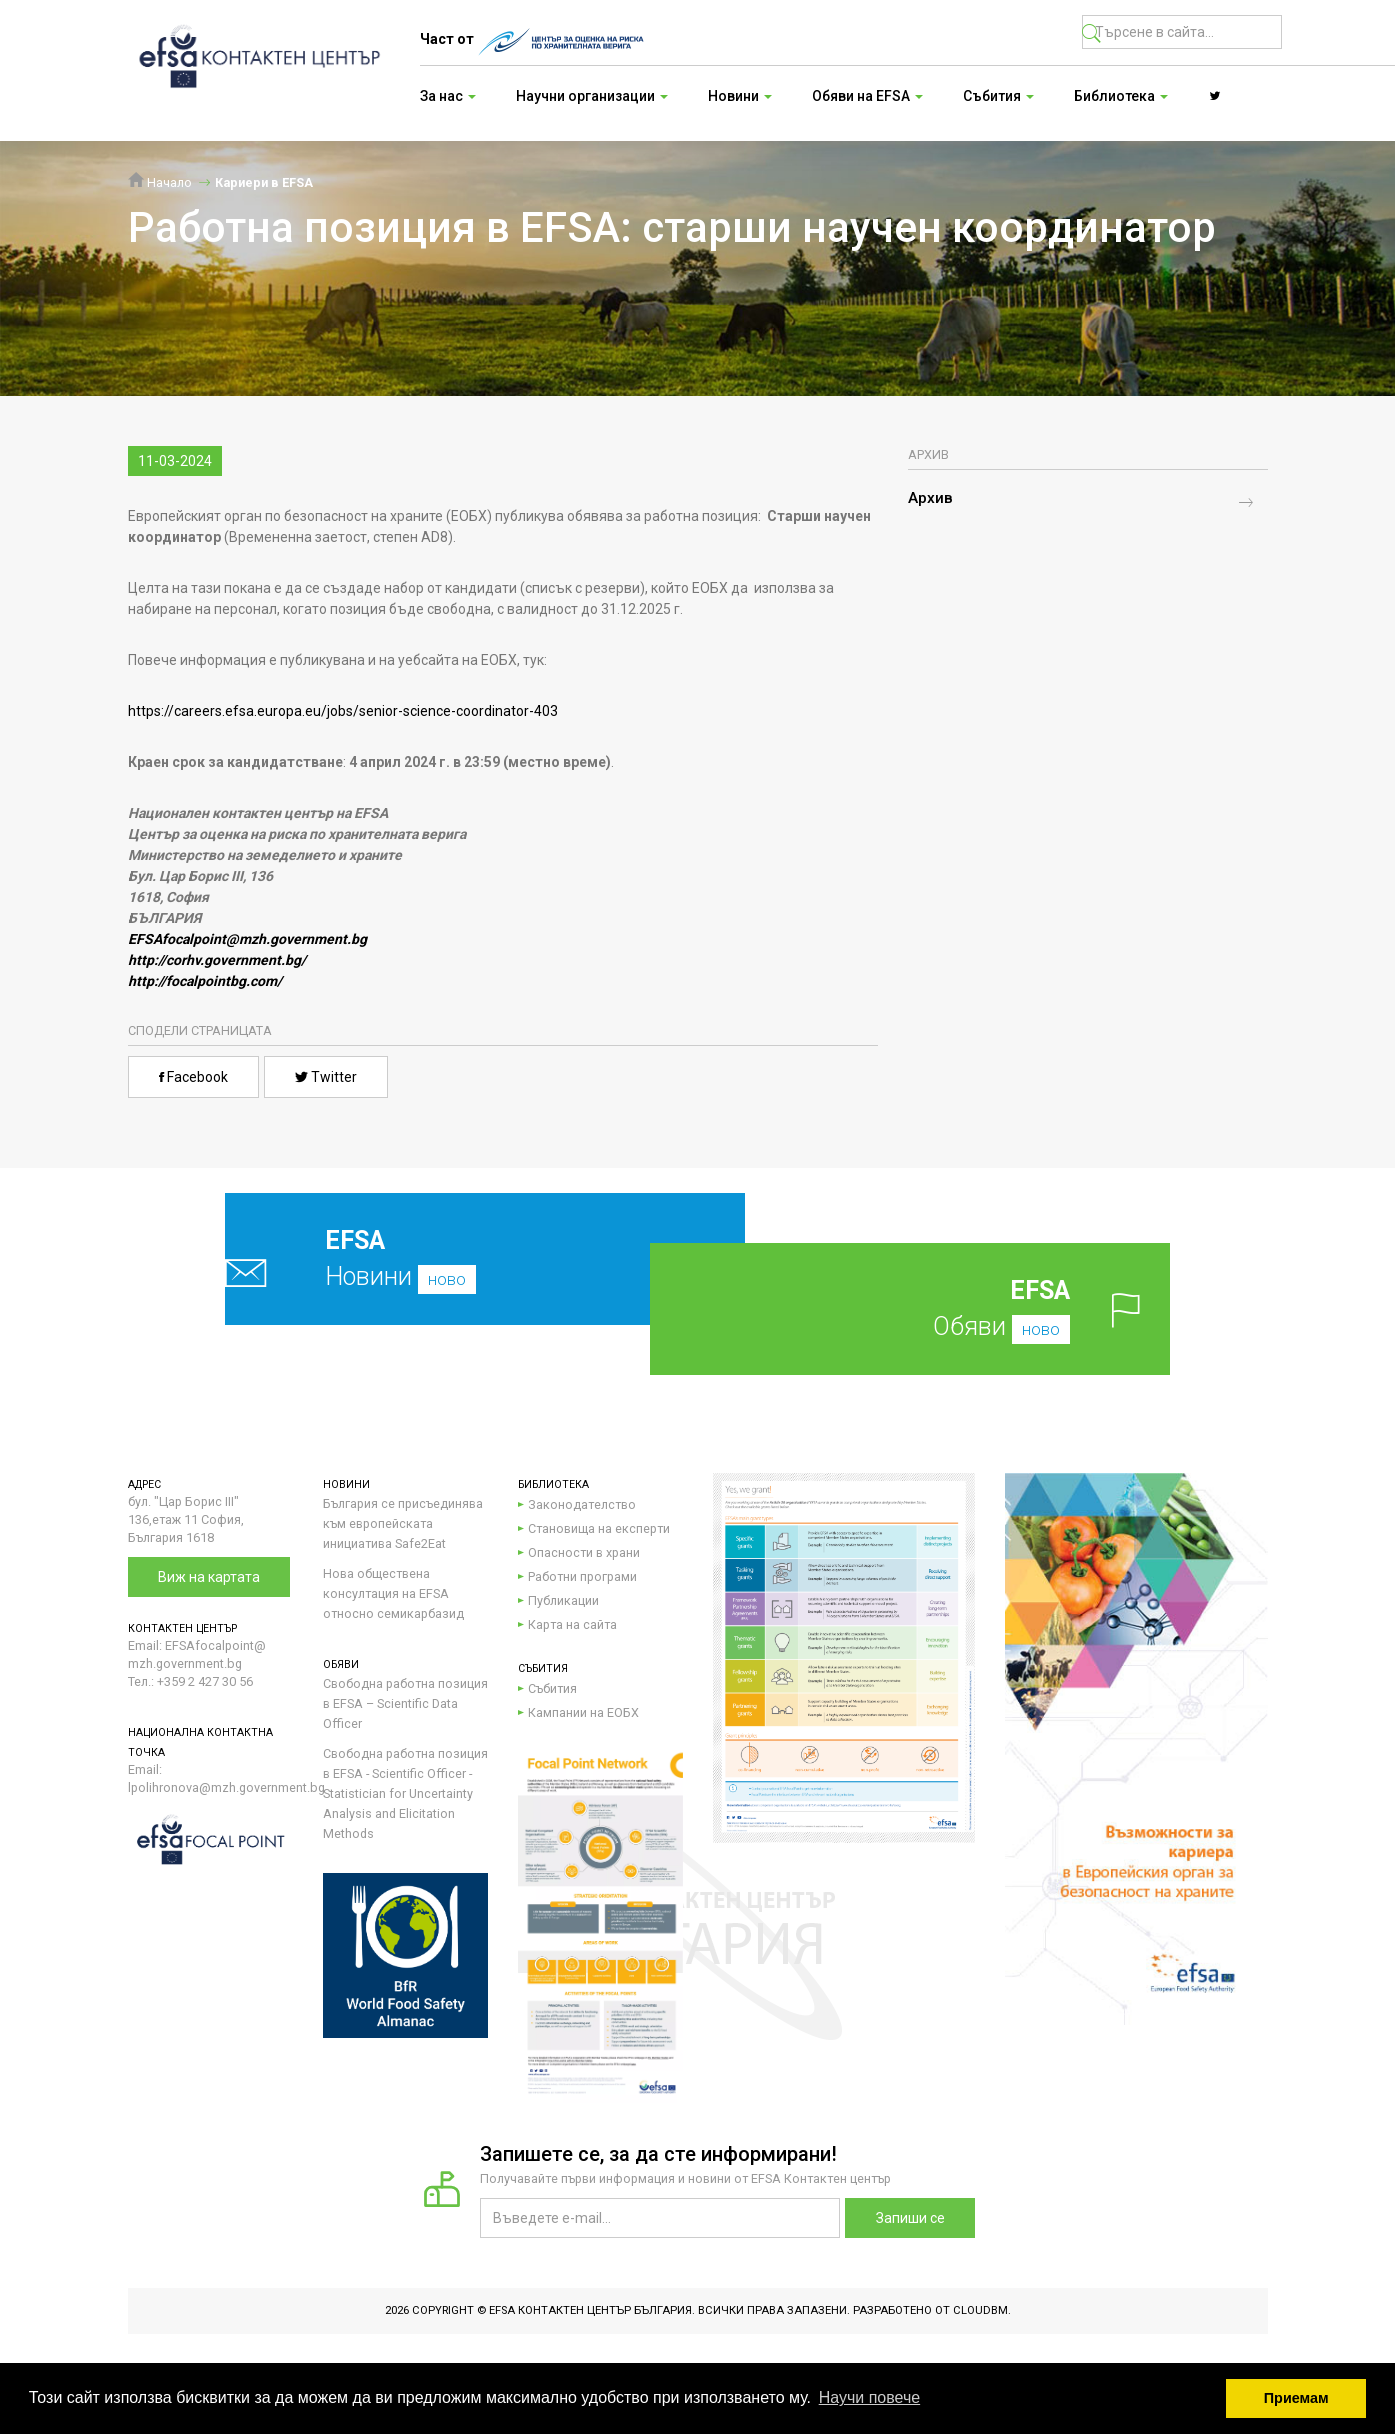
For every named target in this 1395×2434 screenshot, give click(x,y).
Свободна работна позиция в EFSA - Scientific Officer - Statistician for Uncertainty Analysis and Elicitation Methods (405, 1793)
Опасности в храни (584, 1552)
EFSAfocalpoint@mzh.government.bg (247, 939)
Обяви (942, 1308)
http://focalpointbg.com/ (205, 981)
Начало (160, 182)
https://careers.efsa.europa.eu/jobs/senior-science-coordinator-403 (343, 711)
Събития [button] (998, 96)
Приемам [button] (1296, 2398)
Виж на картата (209, 1577)
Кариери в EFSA (264, 182)
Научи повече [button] (869, 2397)
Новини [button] (740, 96)
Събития (552, 1688)
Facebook (193, 1077)
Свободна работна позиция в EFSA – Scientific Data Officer (405, 1703)
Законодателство (582, 1504)
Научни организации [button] (592, 96)
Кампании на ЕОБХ (583, 1712)
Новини (437, 1258)
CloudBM (980, 2310)
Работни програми (582, 1576)
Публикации (563, 1600)
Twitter (326, 1077)
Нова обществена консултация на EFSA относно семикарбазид (393, 1593)
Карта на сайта (572, 1624)
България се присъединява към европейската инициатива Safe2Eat (403, 1523)
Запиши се (910, 2218)
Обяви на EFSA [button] (867, 96)
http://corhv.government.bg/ (217, 960)
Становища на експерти (599, 1528)
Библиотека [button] (1121, 96)
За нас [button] (448, 96)
